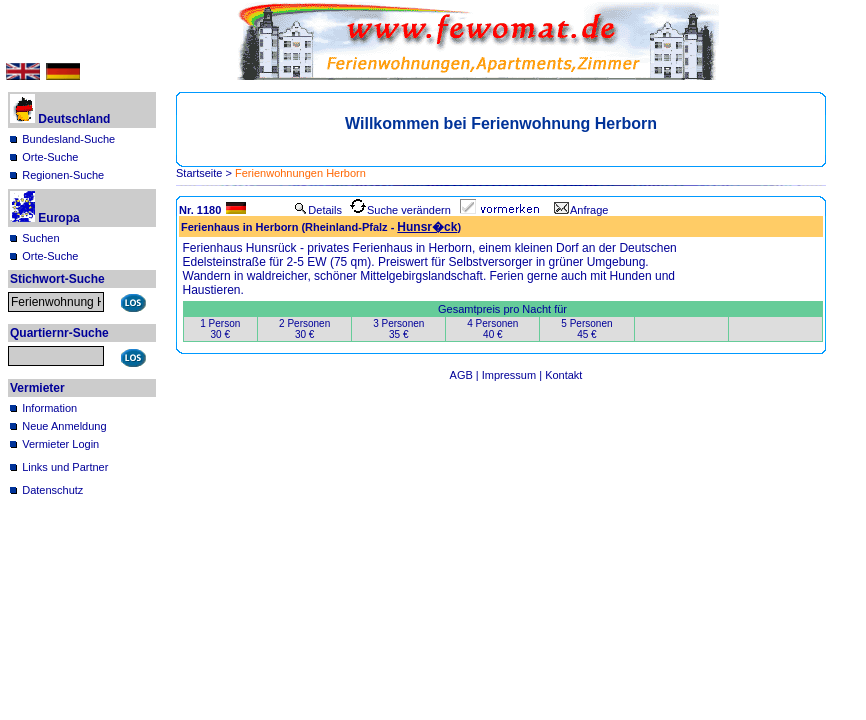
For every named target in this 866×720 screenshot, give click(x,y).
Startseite (199, 173)
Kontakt (563, 375)
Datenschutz (52, 490)
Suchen (40, 238)
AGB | (466, 375)
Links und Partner (65, 467)
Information (49, 408)
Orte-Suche (50, 157)
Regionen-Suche (63, 175)
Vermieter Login (60, 444)
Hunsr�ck (427, 227)
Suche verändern (400, 210)
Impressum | (513, 375)
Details (318, 210)
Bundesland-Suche (68, 139)
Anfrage (581, 210)
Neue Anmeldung (64, 426)
